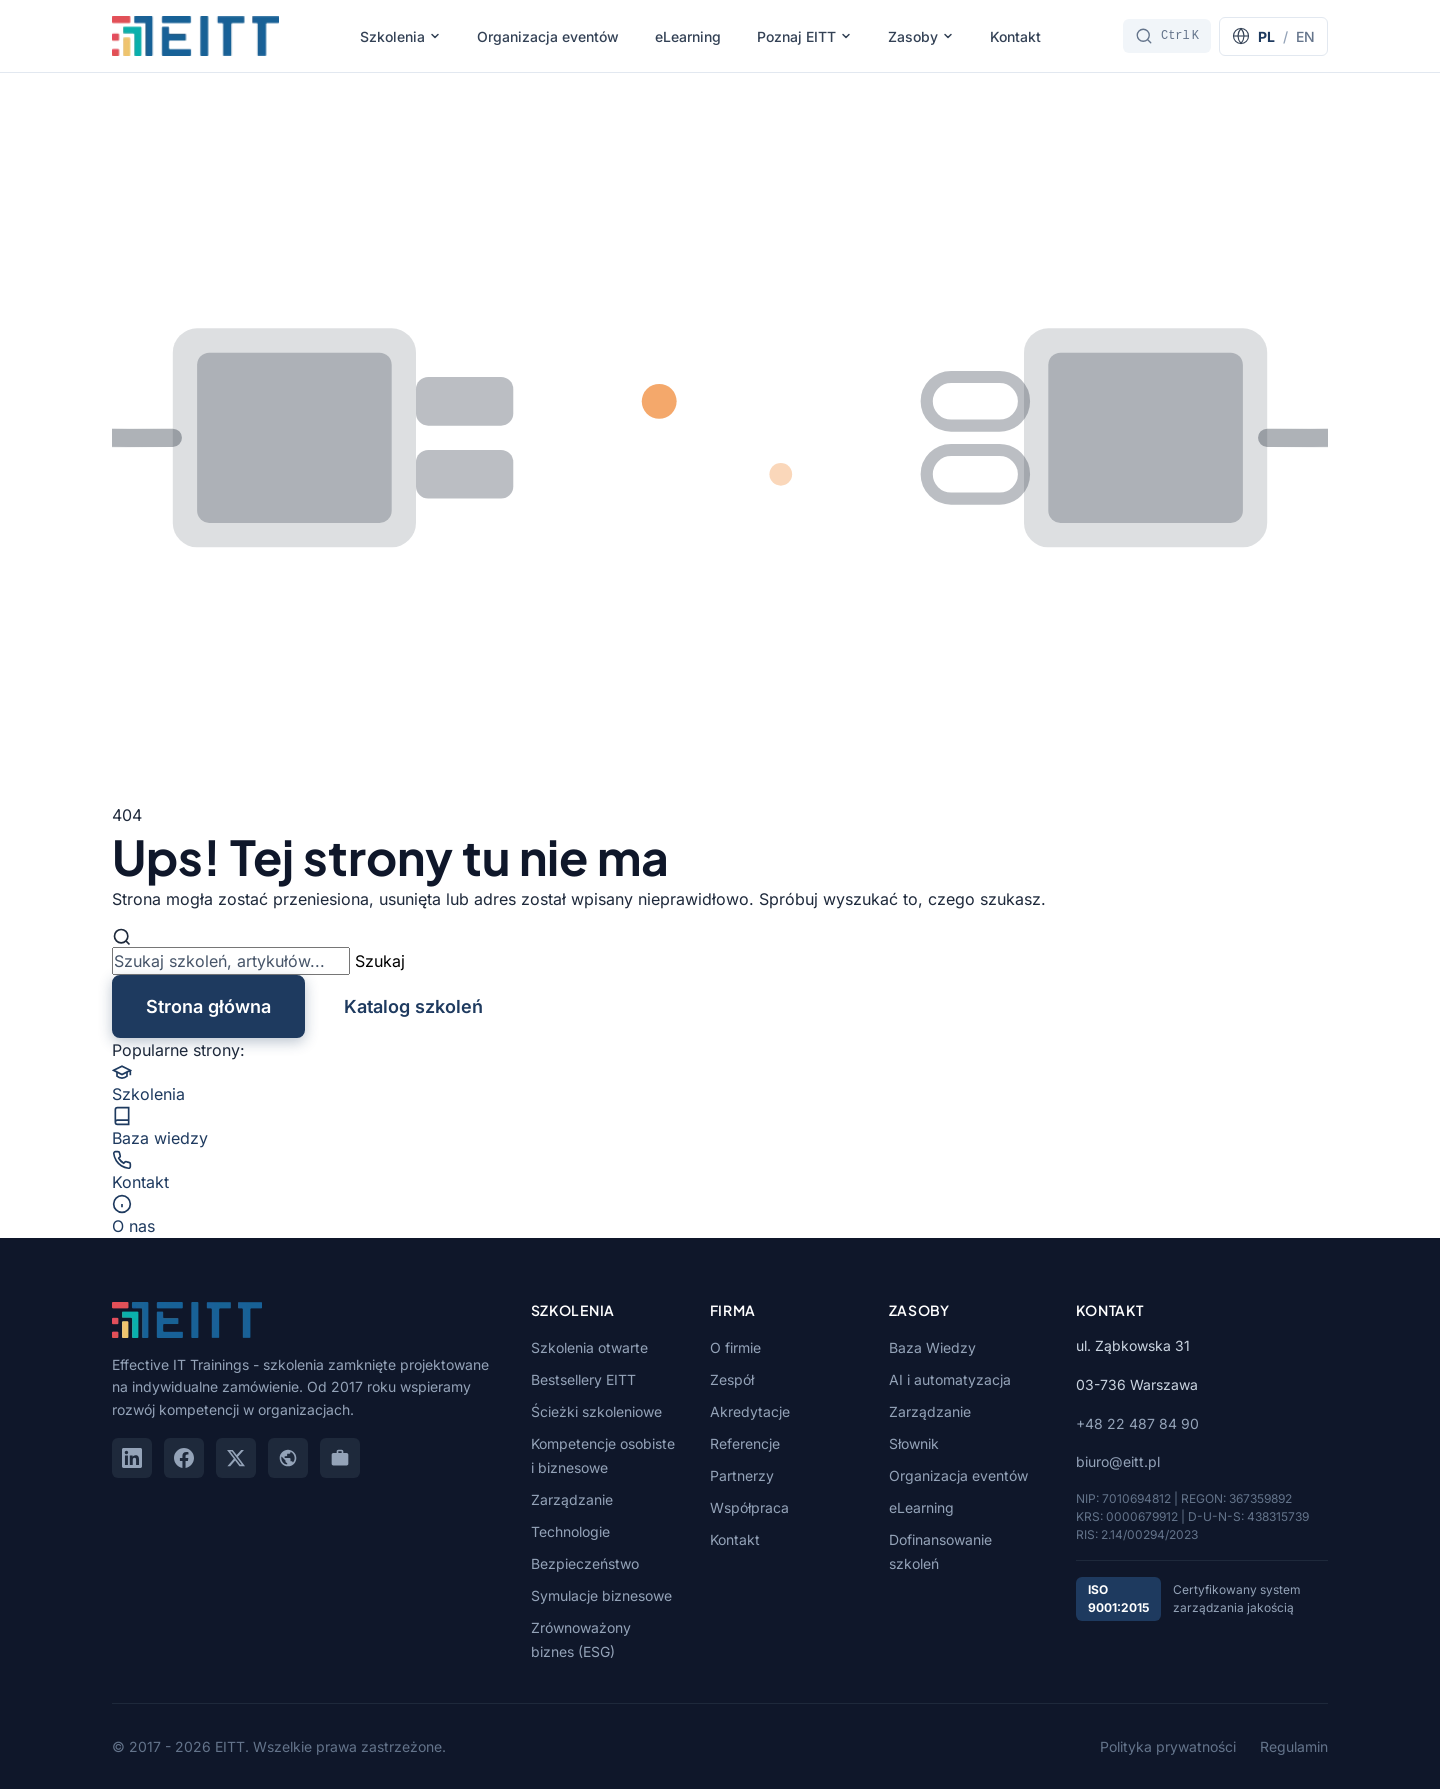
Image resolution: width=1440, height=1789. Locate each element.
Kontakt (1015, 36)
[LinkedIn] (132, 1458)
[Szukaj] (1167, 36)
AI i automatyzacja (950, 1379)
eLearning (688, 36)
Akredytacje (750, 1411)
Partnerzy (742, 1475)
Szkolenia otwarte (589, 1347)
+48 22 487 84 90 (1137, 1423)
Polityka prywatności (1168, 1746)
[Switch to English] (1273, 36)
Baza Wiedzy (932, 1347)
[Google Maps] (288, 1458)
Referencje (745, 1443)
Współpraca (749, 1507)
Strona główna (208, 1006)
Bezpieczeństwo (585, 1563)
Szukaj (380, 961)
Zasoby (921, 36)
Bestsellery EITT (583, 1379)
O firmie (735, 1347)
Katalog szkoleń (413, 1006)
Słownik (914, 1443)
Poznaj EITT (804, 36)
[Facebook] (184, 1458)
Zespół (732, 1379)
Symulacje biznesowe (601, 1595)
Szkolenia (400, 36)
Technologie (570, 1531)
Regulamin (1294, 1746)
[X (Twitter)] (236, 1458)
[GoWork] (340, 1458)
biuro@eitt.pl (1118, 1461)
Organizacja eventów (548, 36)
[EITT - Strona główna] (195, 36)
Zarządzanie (572, 1499)
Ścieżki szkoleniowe (596, 1411)
